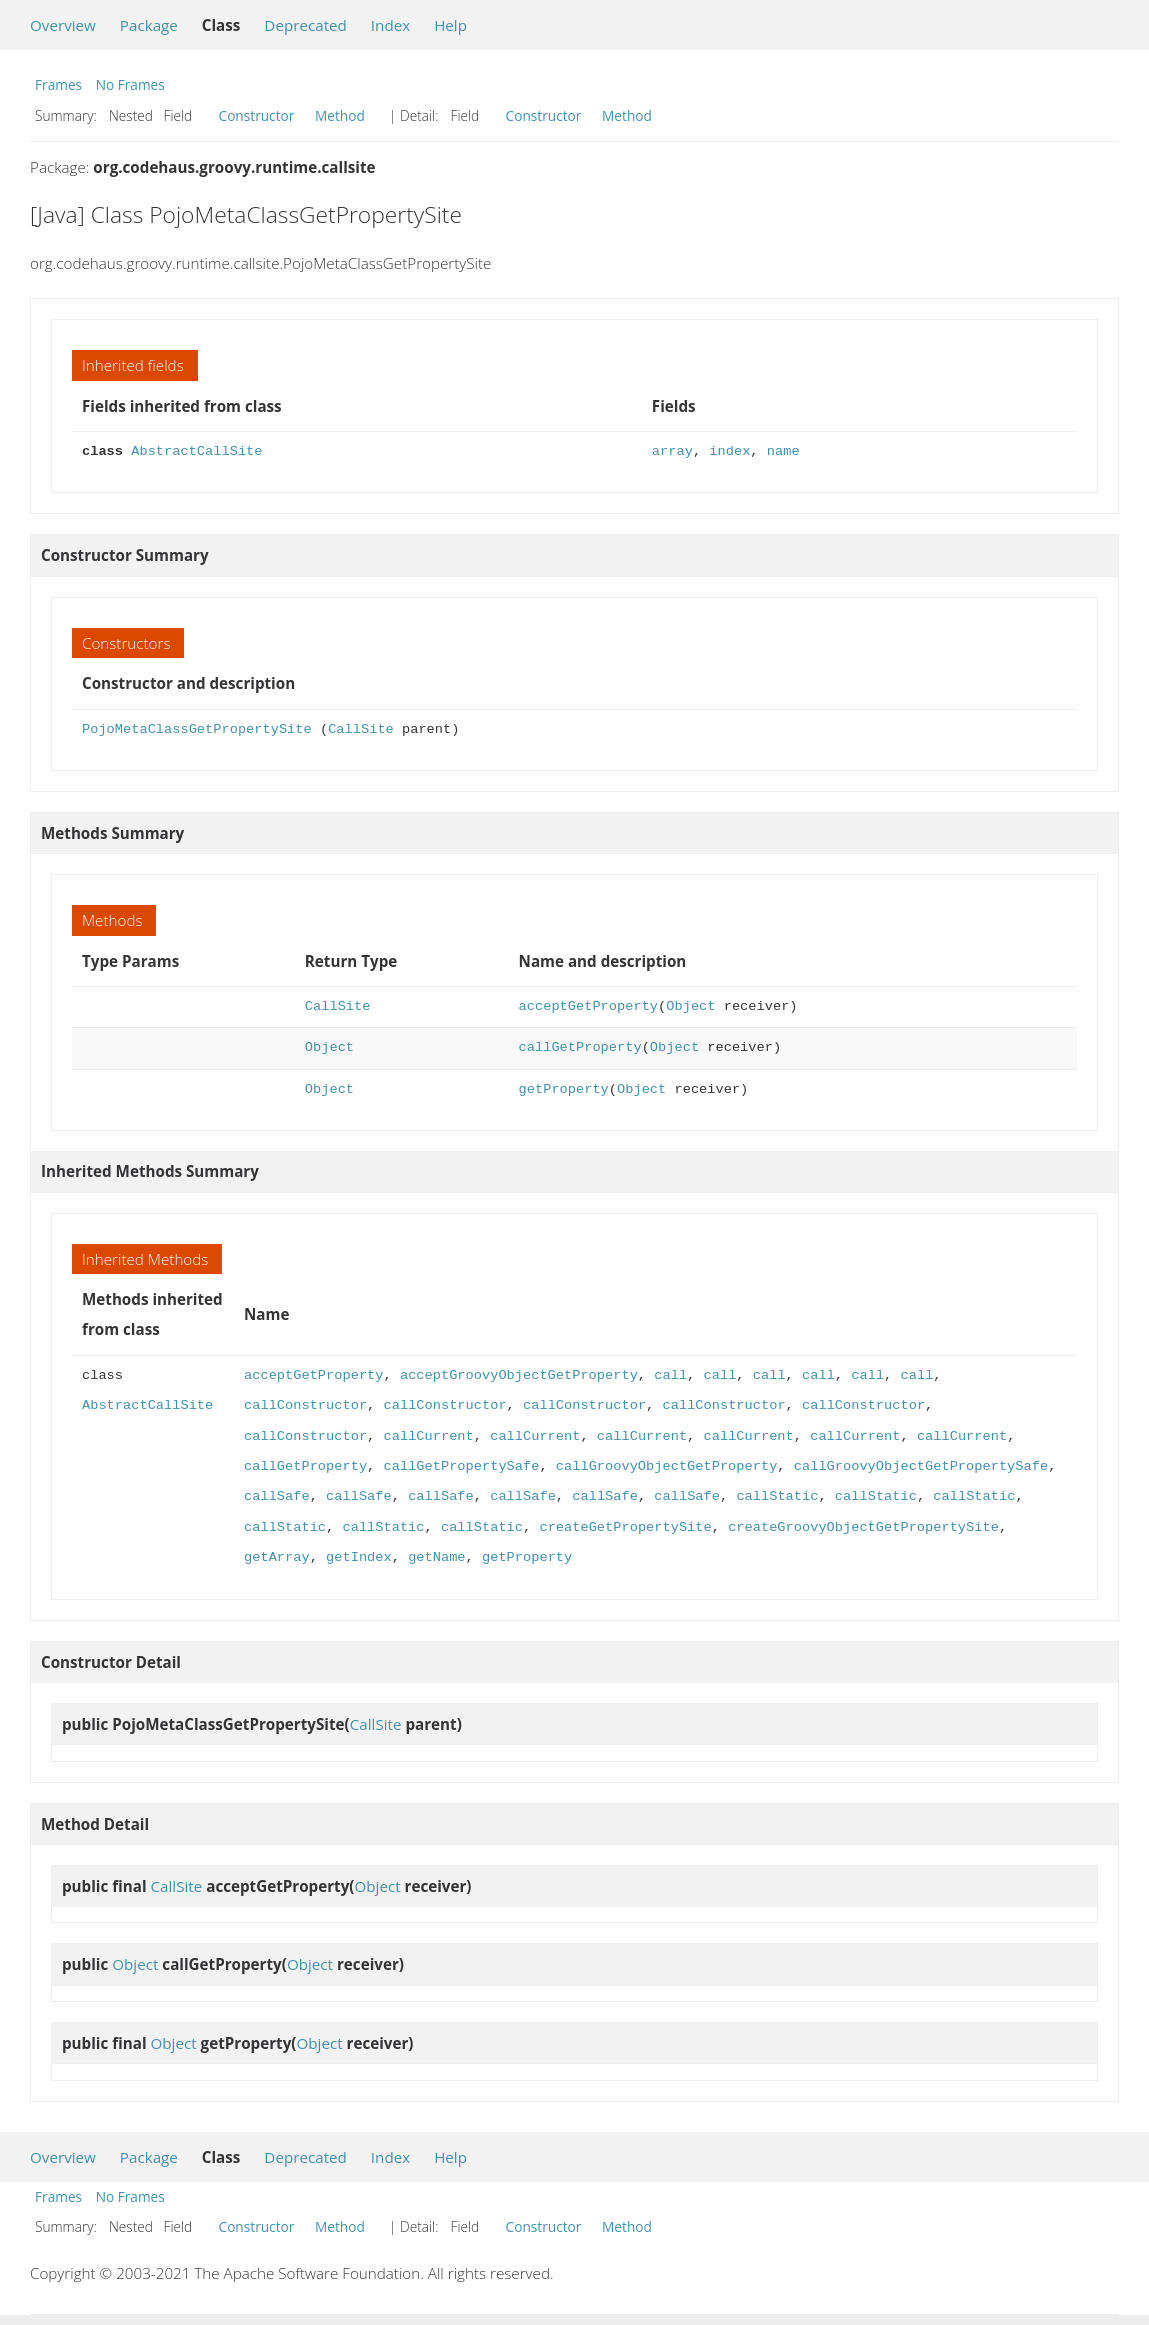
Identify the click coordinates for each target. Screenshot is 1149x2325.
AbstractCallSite (196, 451)
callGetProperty (580, 1047)
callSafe (277, 1496)
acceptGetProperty (588, 1006)
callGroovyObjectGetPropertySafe (921, 1466)
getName (436, 1557)
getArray (277, 1557)
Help (450, 25)
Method (340, 115)
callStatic (777, 1496)
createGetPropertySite (625, 1527)
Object (690, 1006)
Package (149, 25)
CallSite (361, 729)
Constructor (257, 115)
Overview (63, 25)
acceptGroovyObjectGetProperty (519, 1375)
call (670, 1375)
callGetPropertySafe (461, 1466)
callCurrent (428, 1436)
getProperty (564, 1089)
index (729, 451)
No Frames (130, 84)
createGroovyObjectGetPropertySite (863, 1527)
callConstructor (305, 1405)
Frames (58, 84)
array (672, 451)
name (783, 451)
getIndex (359, 1557)
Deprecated (305, 25)
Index (390, 25)
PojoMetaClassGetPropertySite (197, 729)
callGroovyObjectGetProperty (666, 1466)
